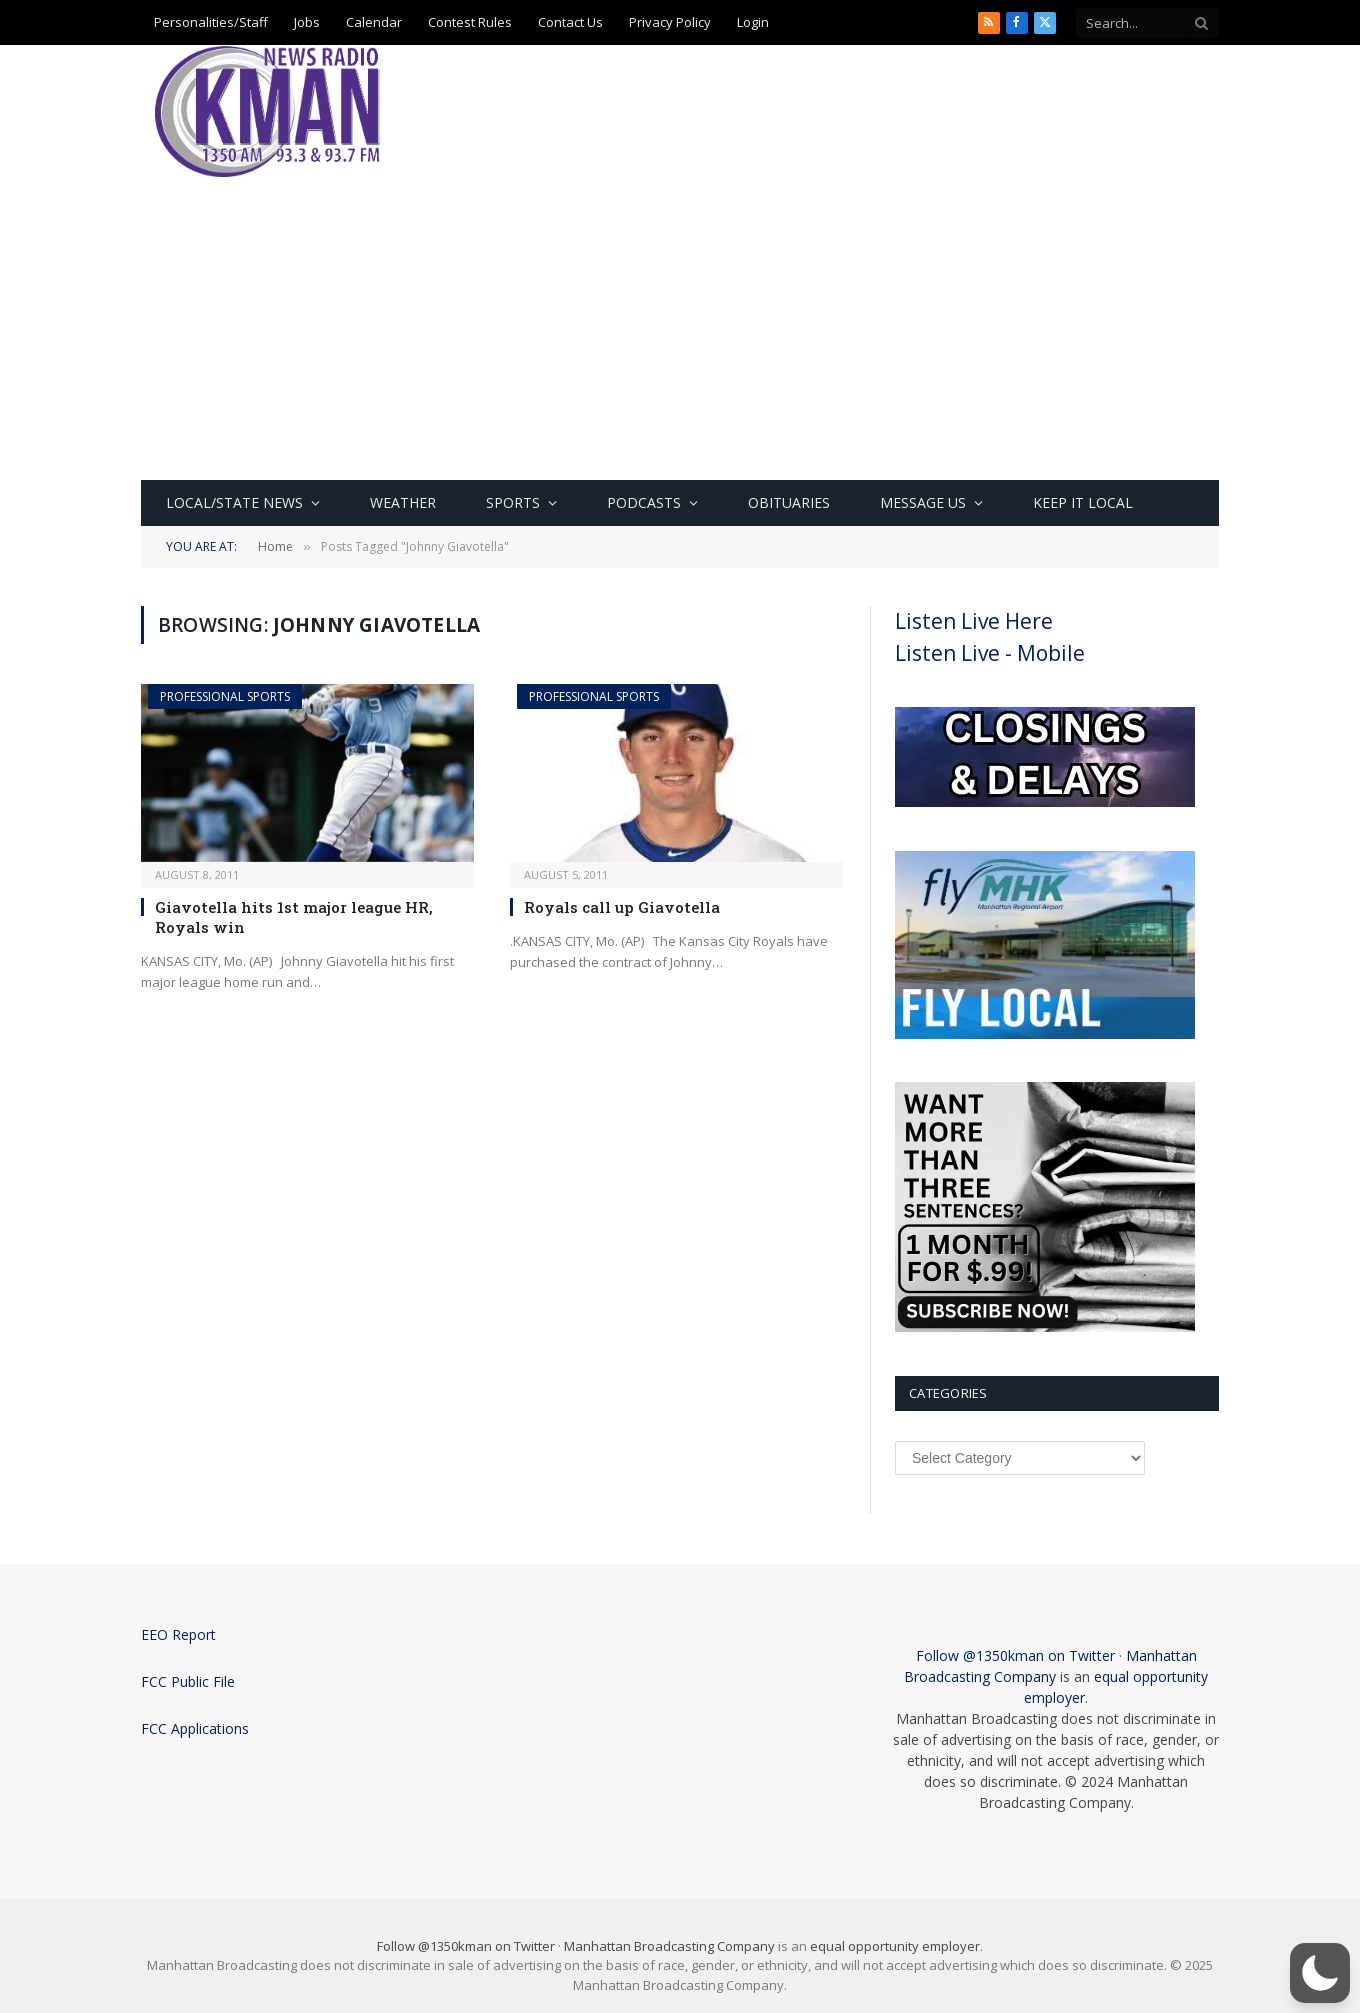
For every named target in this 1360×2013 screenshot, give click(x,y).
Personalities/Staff (211, 22)
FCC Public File (188, 1681)
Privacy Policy (670, 22)
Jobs (307, 22)
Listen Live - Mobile (990, 653)
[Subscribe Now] (1045, 1327)
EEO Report (178, 1634)
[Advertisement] (680, 330)
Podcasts (644, 502)
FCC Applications (195, 1728)
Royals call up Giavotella (622, 907)
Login (753, 22)
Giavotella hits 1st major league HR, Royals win (294, 917)
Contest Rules (470, 22)
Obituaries (789, 502)
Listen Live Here (974, 621)
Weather (403, 502)
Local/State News (234, 502)
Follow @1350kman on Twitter (1015, 1655)
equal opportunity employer (895, 1946)
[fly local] (1045, 1034)
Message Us (923, 502)
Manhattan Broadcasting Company (669, 1946)
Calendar (374, 22)
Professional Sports (225, 696)
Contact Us (570, 22)
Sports (513, 502)
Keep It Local (1083, 502)
